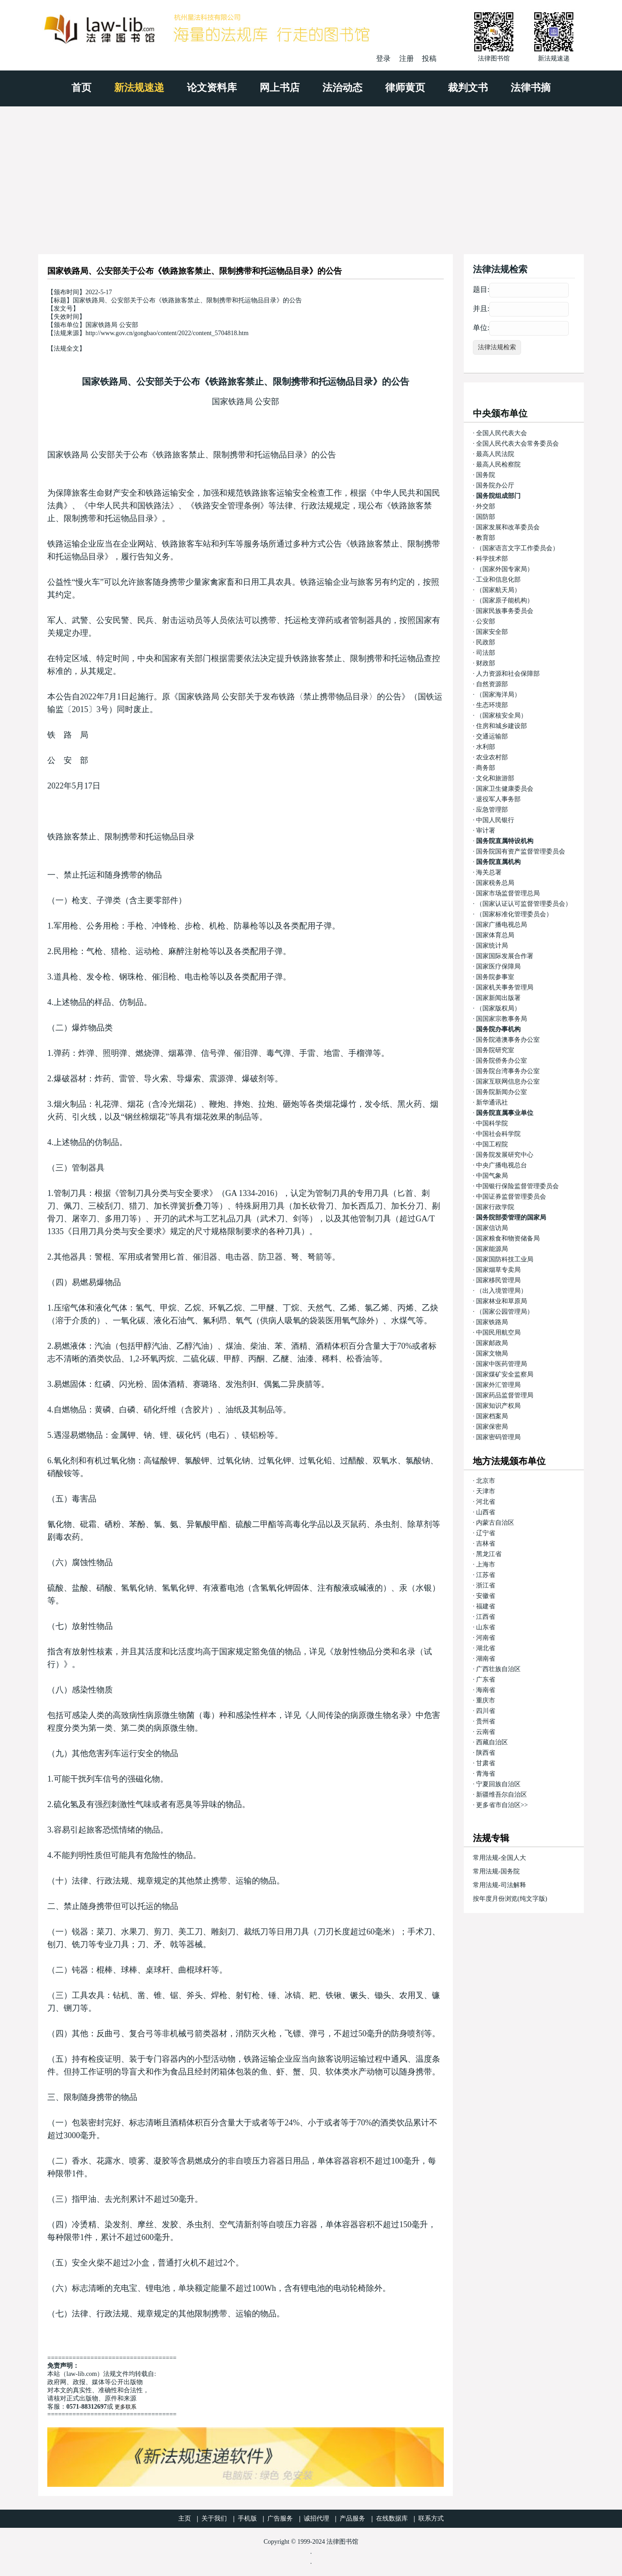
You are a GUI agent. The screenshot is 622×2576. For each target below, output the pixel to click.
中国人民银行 (495, 820)
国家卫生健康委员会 (504, 788)
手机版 (247, 2518)
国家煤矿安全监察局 (504, 1374)
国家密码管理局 (498, 1437)
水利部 (485, 746)
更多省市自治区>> (502, 1805)
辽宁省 (485, 1533)
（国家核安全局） (501, 715)
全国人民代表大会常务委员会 (517, 443)
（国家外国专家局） (504, 569)
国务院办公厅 (495, 485)
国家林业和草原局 (501, 1301)
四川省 (485, 1710)
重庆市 (485, 1700)
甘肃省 (485, 1763)
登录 (383, 58)
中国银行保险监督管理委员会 (517, 1186)
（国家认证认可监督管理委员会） (524, 903)
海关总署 (489, 872)
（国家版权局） (498, 1008)
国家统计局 (492, 945)
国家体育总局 (495, 935)
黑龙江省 (489, 1554)
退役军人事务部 (498, 799)
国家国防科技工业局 (504, 1259)
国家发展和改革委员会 (508, 527)
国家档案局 (492, 1416)
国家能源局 (492, 1248)
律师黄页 (405, 87)
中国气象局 (492, 1175)
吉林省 (485, 1543)
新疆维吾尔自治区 (501, 1794)
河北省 (485, 1501)
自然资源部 (492, 684)
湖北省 (485, 1648)
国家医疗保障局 (498, 966)
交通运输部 (492, 736)
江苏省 (485, 1575)
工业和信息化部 (498, 579)
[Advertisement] (311, 174)
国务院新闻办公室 (501, 1092)
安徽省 (485, 1595)
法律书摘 (531, 87)
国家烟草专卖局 (498, 1269)
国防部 (485, 516)
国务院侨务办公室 (501, 1060)
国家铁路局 (492, 1322)
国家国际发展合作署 (504, 956)
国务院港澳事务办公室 (508, 1039)
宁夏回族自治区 (498, 1784)
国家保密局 (492, 1426)
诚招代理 (316, 2518)
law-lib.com (81, 2373)
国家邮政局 (492, 1343)
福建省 (485, 1606)
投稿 (429, 58)
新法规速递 (139, 87)
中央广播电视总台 (501, 1165)
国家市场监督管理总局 (508, 893)
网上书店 (280, 87)
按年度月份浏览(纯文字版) (510, 1898)
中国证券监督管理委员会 (511, 1196)
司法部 (485, 652)
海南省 (485, 1690)
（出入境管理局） (501, 1290)
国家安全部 (492, 631)
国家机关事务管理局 (504, 987)
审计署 (485, 830)
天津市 (485, 1491)
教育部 (485, 537)
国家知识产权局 (498, 1405)
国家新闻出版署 (498, 997)
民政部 (485, 642)
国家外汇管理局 (498, 1384)
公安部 (485, 621)
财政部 (485, 663)
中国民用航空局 (498, 1332)
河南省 (485, 1637)
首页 (81, 87)
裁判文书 (468, 87)
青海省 (485, 1773)
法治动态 (342, 87)
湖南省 (485, 1658)
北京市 (485, 1480)
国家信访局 (492, 1228)
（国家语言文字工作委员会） (517, 548)
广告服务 (280, 2518)
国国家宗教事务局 (501, 1018)
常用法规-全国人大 (499, 1857)
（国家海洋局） (498, 694)
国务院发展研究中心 (504, 1154)
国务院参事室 (495, 977)
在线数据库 (392, 2518)
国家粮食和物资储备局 (508, 1238)
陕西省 (485, 1752)
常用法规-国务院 (496, 1871)
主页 (184, 2518)
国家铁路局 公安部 (246, 401)
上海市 (485, 1564)
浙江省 (485, 1585)
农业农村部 (492, 757)
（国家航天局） (498, 590)
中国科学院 (492, 1123)
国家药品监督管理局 (504, 1395)
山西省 (485, 1512)
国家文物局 (492, 1353)
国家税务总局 (495, 882)
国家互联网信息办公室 (508, 1081)
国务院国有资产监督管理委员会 (520, 851)
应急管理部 (492, 809)
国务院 (485, 475)
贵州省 (485, 1721)
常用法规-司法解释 (499, 1885)
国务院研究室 (495, 1050)
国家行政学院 (495, 1207)
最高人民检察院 (498, 464)
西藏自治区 (492, 1742)
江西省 (485, 1616)
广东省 (485, 1679)
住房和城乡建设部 (501, 726)
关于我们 (214, 2518)
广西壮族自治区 (498, 1669)
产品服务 (352, 2518)
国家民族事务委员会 (504, 611)
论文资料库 (212, 87)
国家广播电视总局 (501, 924)
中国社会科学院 (498, 1133)
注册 (406, 58)
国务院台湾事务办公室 (508, 1071)
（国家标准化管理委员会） (514, 914)
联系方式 (431, 2518)
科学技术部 (492, 558)
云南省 (485, 1731)
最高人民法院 (495, 454)
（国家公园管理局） (504, 1311)
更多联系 (125, 2407)
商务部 (485, 767)
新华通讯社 (492, 1102)
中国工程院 (492, 1144)
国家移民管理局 (498, 1280)
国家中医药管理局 (501, 1364)
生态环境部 (492, 705)
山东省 (485, 1627)
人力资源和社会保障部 (508, 673)
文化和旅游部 (495, 778)
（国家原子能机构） (504, 600)
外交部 (485, 506)
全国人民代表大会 (501, 433)
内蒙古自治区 (495, 1522)
